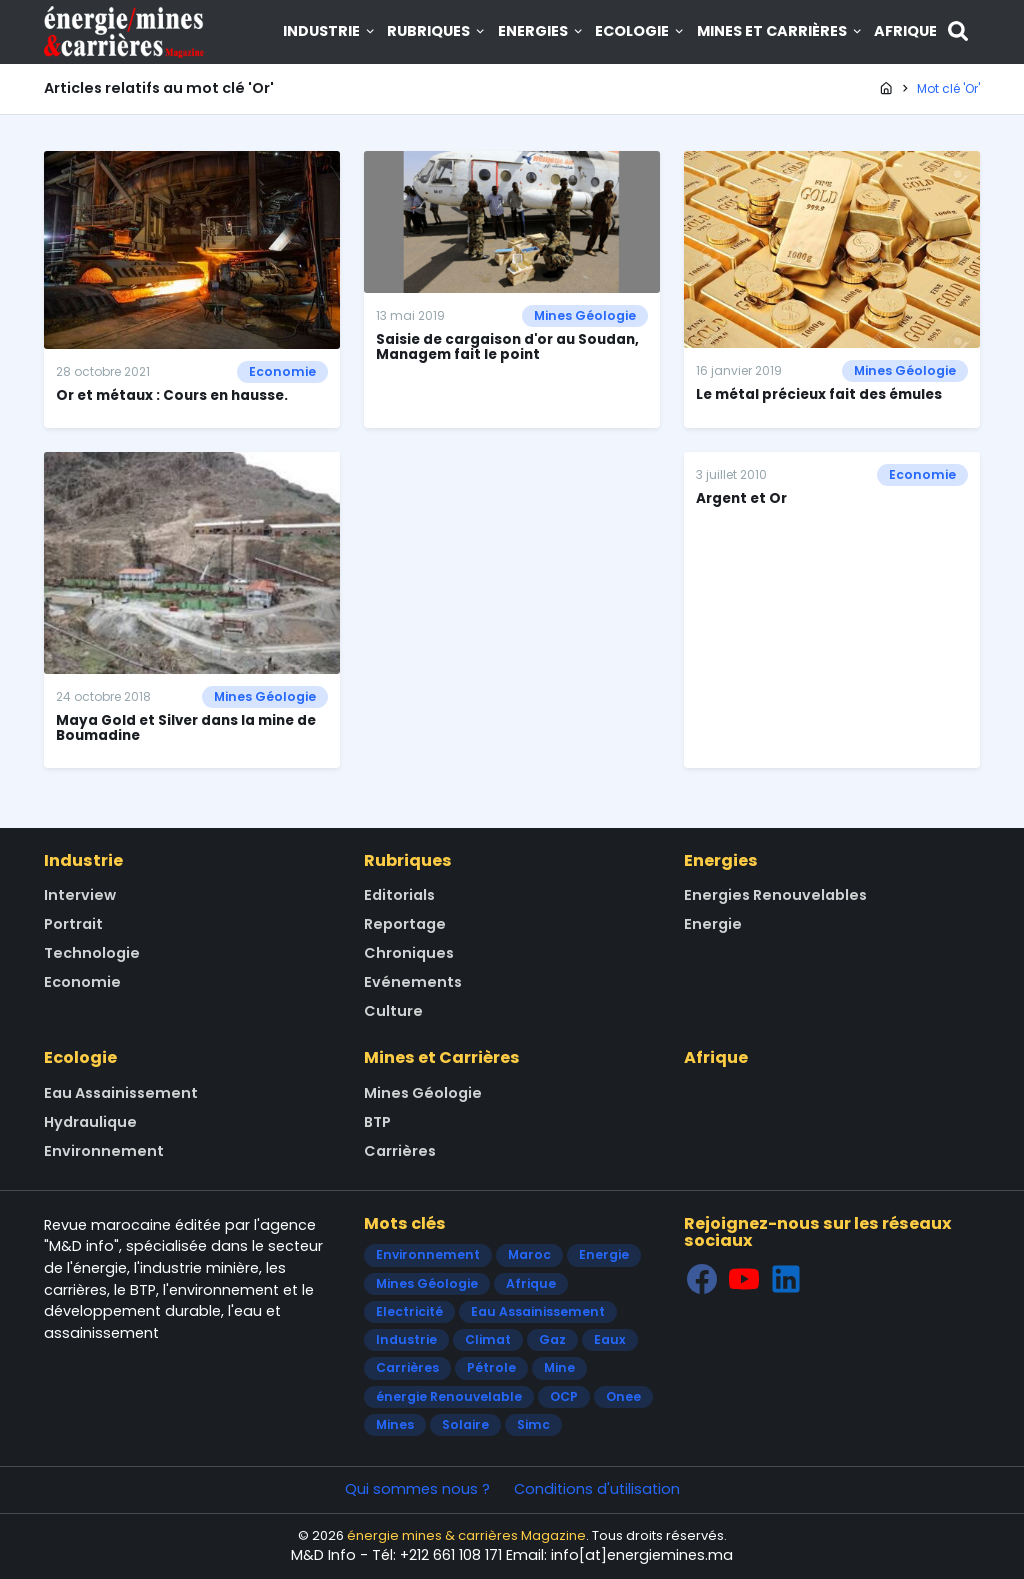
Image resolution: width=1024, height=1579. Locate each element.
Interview (80, 895)
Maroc (529, 1254)
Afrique (905, 31)
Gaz (552, 1339)
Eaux (610, 1339)
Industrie (330, 31)
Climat (488, 1339)
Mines (395, 1424)
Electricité (409, 1311)
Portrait (73, 924)
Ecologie (640, 31)
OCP (564, 1396)
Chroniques (409, 953)
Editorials (399, 895)
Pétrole (491, 1367)
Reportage (405, 924)
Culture (393, 1011)
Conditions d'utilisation (597, 1489)
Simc (533, 1424)
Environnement (104, 1151)
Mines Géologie (585, 315)
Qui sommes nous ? (417, 1489)
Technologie (92, 953)
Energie (713, 924)
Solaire (465, 1424)
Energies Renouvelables (775, 895)
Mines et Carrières (780, 31)
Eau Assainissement (121, 1093)
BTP (377, 1122)
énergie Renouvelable (449, 1396)
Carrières (400, 1151)
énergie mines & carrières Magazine (466, 1535)
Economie (282, 371)
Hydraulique (90, 1122)
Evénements (413, 982)
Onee (623, 1396)
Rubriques (437, 31)
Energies (541, 31)
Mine (559, 1367)
